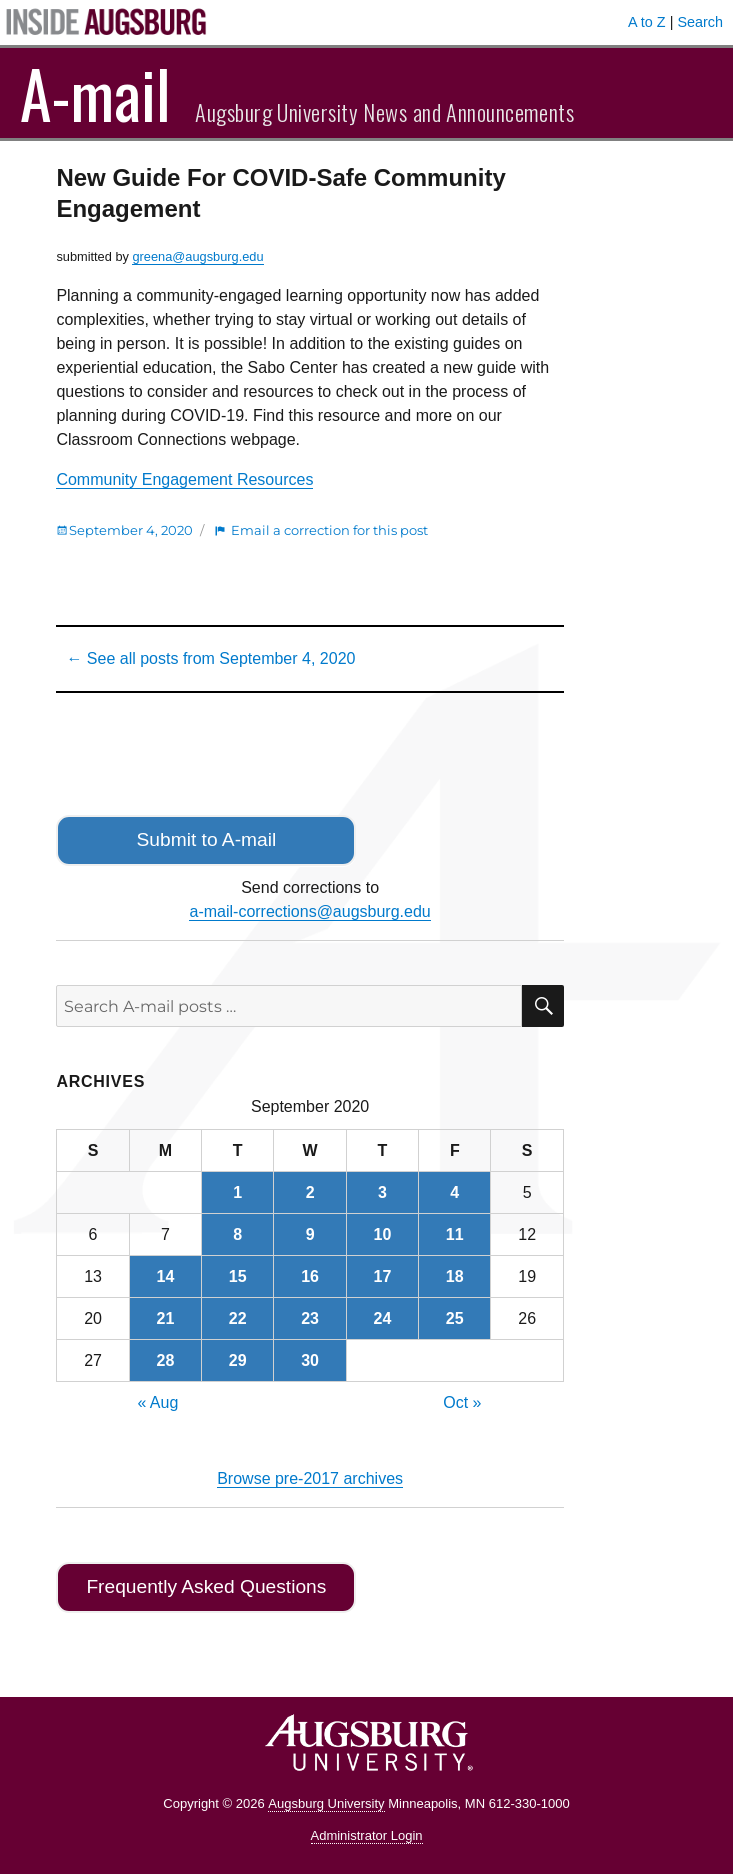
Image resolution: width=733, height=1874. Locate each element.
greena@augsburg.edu (197, 256)
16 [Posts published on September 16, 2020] (310, 1276)
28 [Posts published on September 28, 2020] (165, 1360)
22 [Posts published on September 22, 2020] (238, 1318)
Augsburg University (326, 1803)
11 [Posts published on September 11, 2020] (455, 1234)
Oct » (462, 1402)
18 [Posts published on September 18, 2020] (455, 1276)
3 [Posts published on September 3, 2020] (382, 1192)
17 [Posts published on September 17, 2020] (383, 1276)
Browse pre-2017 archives (310, 1478)
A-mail (95, 93)
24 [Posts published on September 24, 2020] (383, 1318)
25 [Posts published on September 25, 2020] (455, 1318)
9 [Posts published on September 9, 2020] (310, 1234)
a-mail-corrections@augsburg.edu (309, 911)
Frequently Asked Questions (206, 1586)
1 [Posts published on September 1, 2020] (237, 1192)
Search (700, 22)
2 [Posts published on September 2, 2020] (310, 1192)
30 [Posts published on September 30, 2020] (310, 1360)
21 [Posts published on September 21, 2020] (165, 1318)
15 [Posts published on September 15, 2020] (238, 1276)
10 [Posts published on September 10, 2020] (383, 1234)
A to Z (647, 22)
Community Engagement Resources (184, 479)
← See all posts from (210, 658)
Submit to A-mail (207, 839)
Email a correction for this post (329, 530)
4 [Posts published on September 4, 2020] (454, 1192)
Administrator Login (367, 1835)
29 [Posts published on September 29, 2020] (238, 1360)
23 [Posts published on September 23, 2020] (310, 1318)
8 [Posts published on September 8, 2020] (237, 1234)
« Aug (157, 1402)
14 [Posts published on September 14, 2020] (165, 1276)
